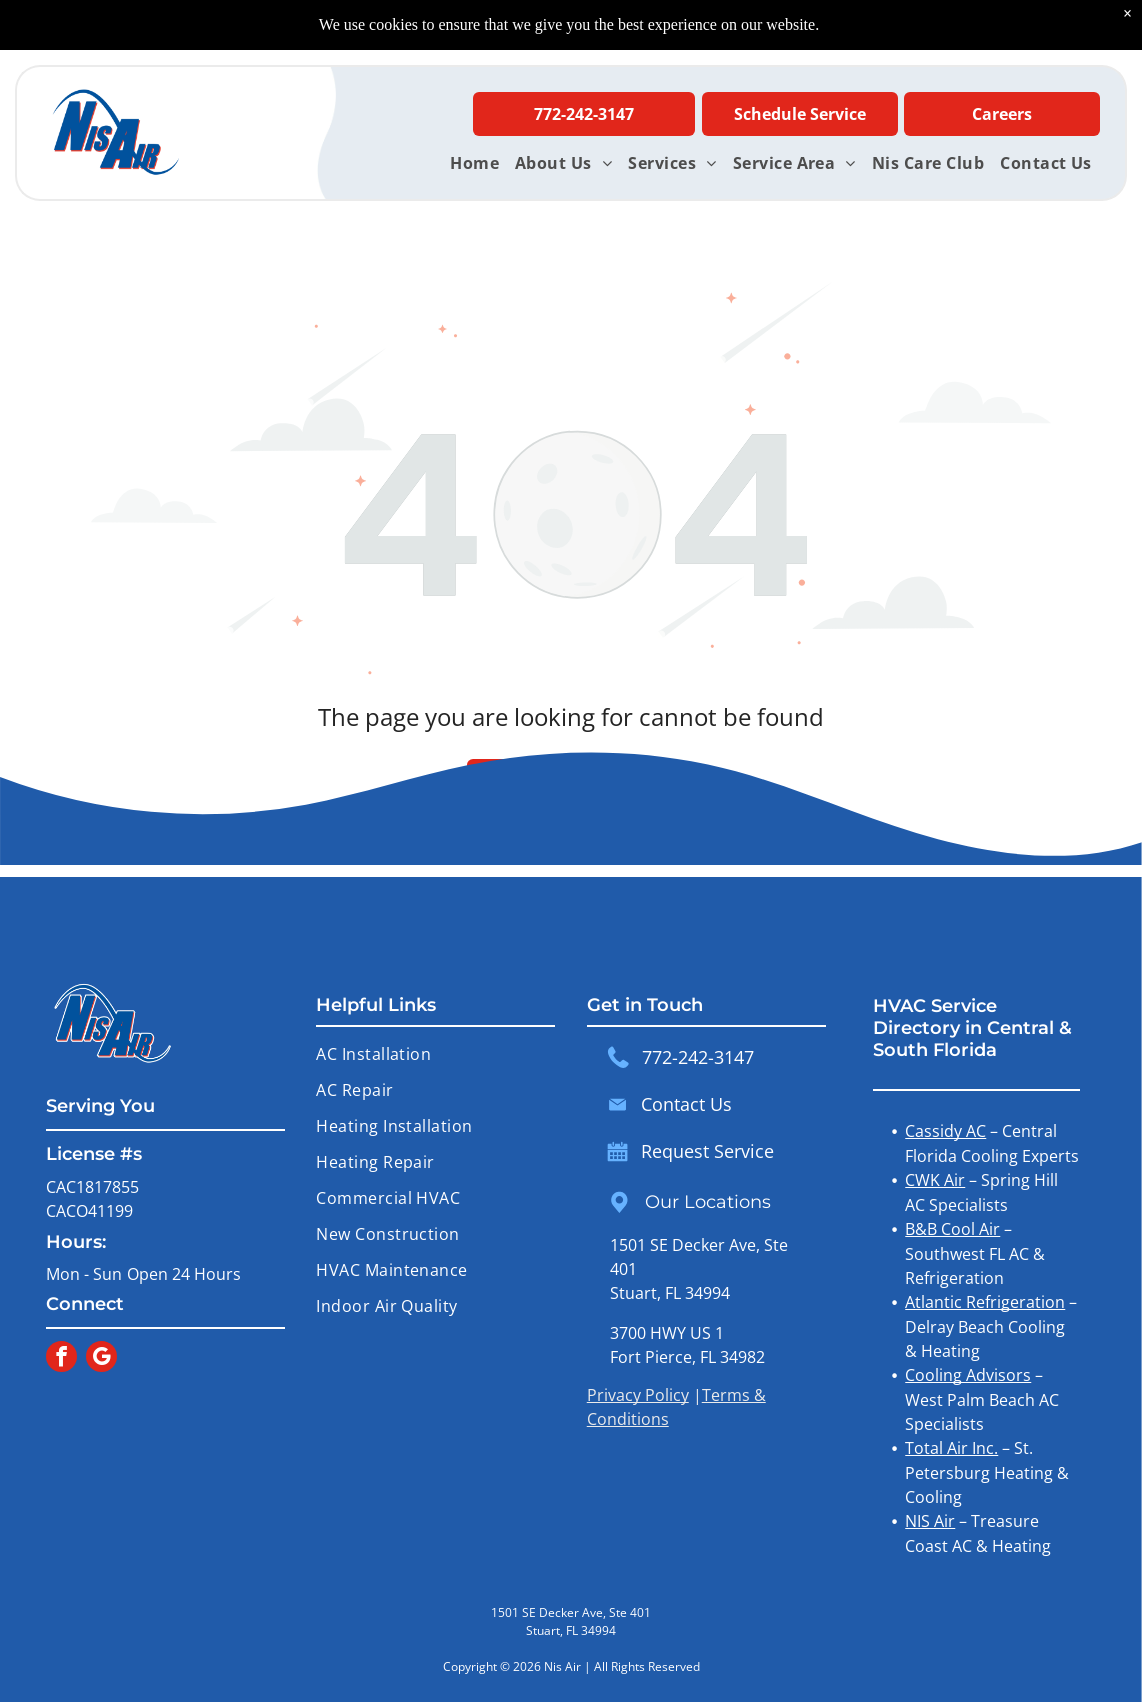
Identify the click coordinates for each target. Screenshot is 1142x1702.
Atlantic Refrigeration (985, 1302)
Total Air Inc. (951, 1448)
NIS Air (930, 1521)
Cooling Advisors (968, 1375)
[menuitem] (474, 163)
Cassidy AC (945, 1131)
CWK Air (935, 1180)
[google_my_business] (101, 1359)
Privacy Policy (638, 1395)
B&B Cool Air (952, 1229)
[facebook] (61, 1359)
